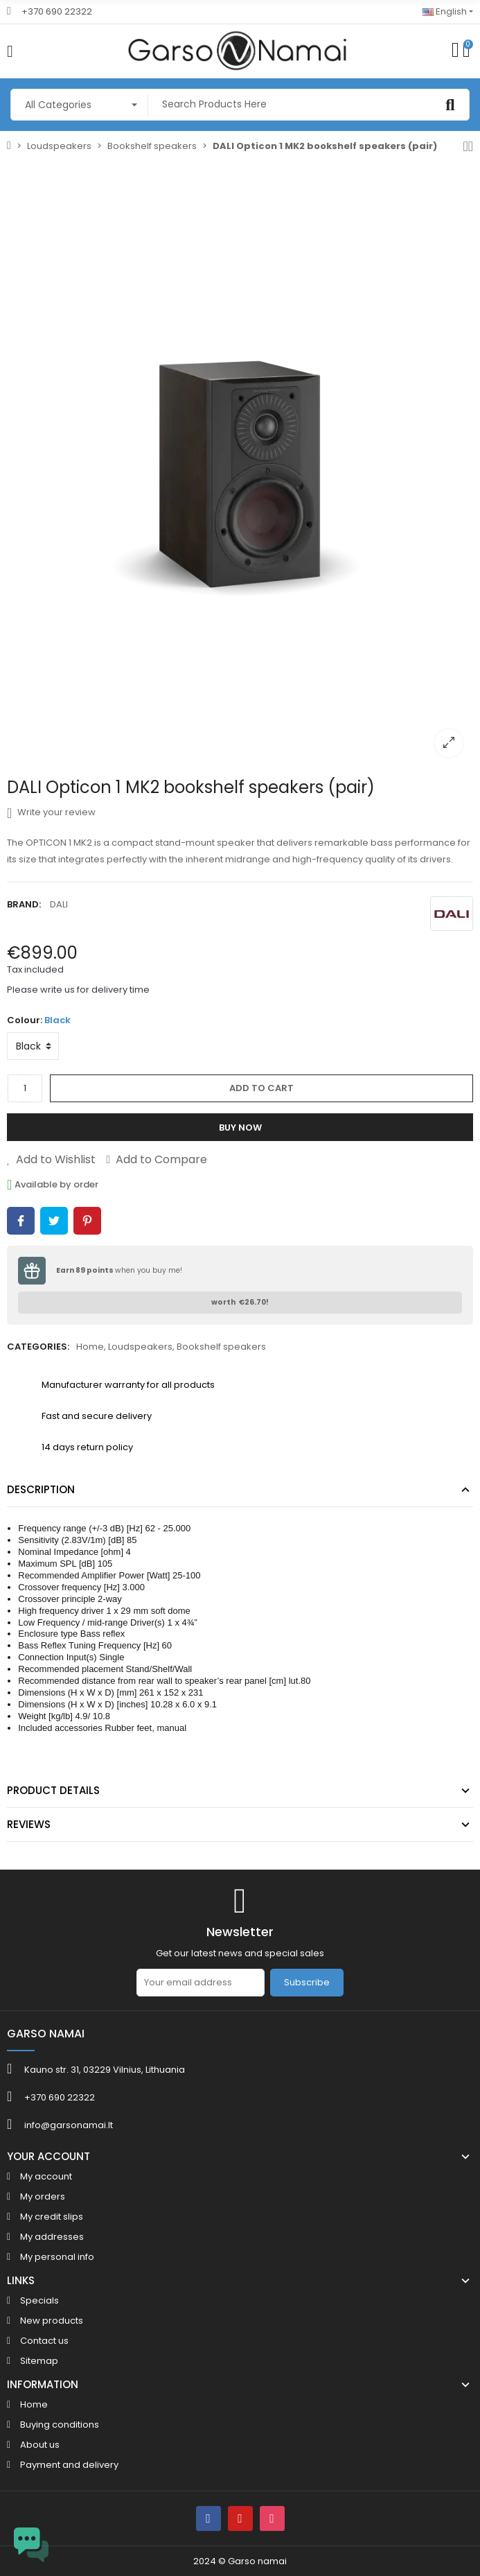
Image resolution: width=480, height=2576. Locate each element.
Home (90, 1346)
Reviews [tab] (29, 1824)
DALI (59, 904)
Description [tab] (41, 1489)
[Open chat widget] (31, 2544)
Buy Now (240, 1127)
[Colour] (33, 1046)
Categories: (38, 1346)
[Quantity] (25, 1088)
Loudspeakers (140, 1346)
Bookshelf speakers (221, 1346)
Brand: (24, 904)
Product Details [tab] (53, 1790)
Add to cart (261, 1088)
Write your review (51, 812)
